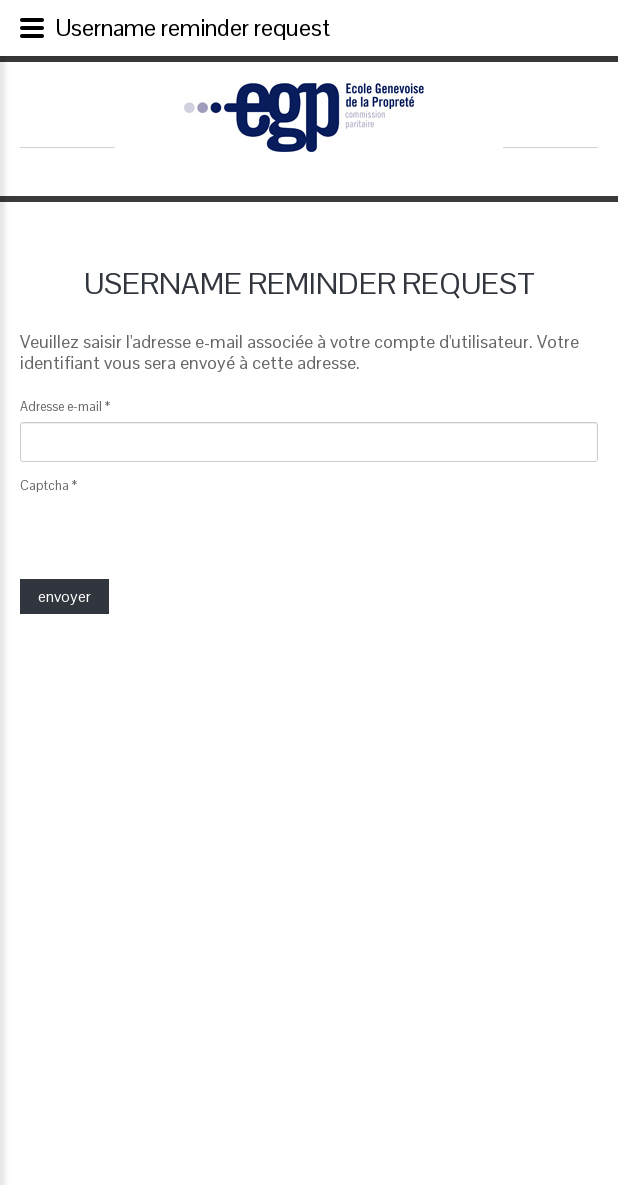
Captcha (48, 485)
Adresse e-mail (65, 406)
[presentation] (172, 540)
